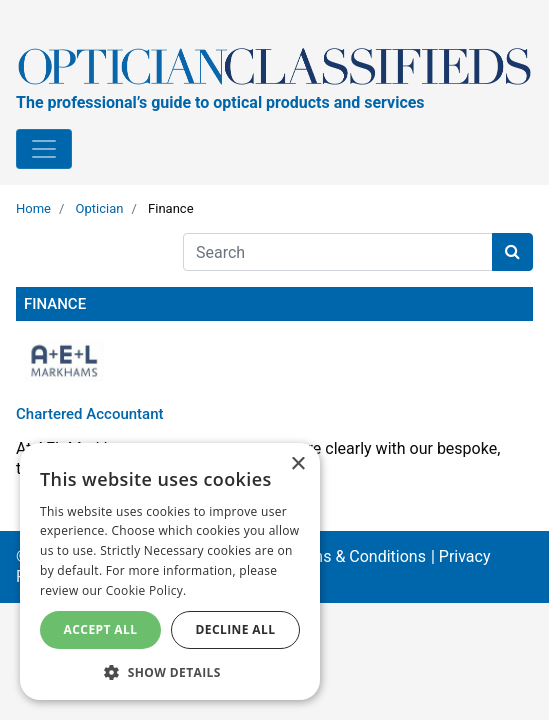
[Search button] (512, 252)
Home (33, 208)
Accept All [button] (101, 629)
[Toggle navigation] (44, 149)
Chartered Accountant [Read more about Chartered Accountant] (90, 414)
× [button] (297, 464)
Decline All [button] (236, 629)
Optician (100, 208)
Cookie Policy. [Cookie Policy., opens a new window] (146, 590)
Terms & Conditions (356, 556)
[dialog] (170, 571)
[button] (170, 671)
